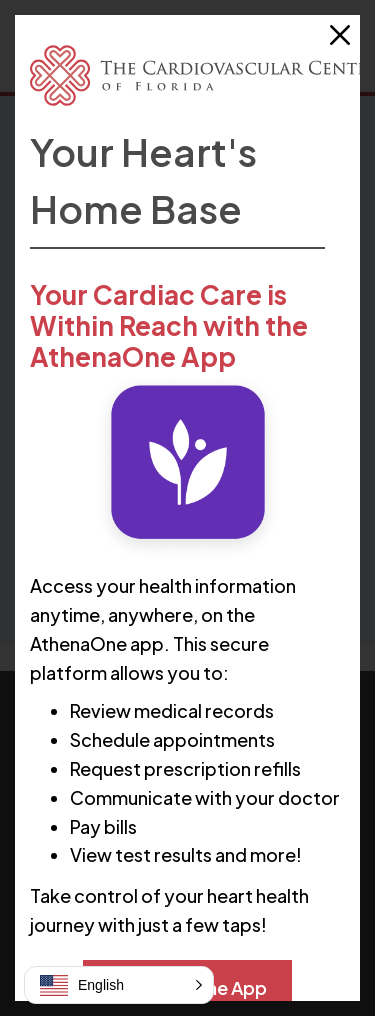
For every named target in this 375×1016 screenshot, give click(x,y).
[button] (119, 985)
